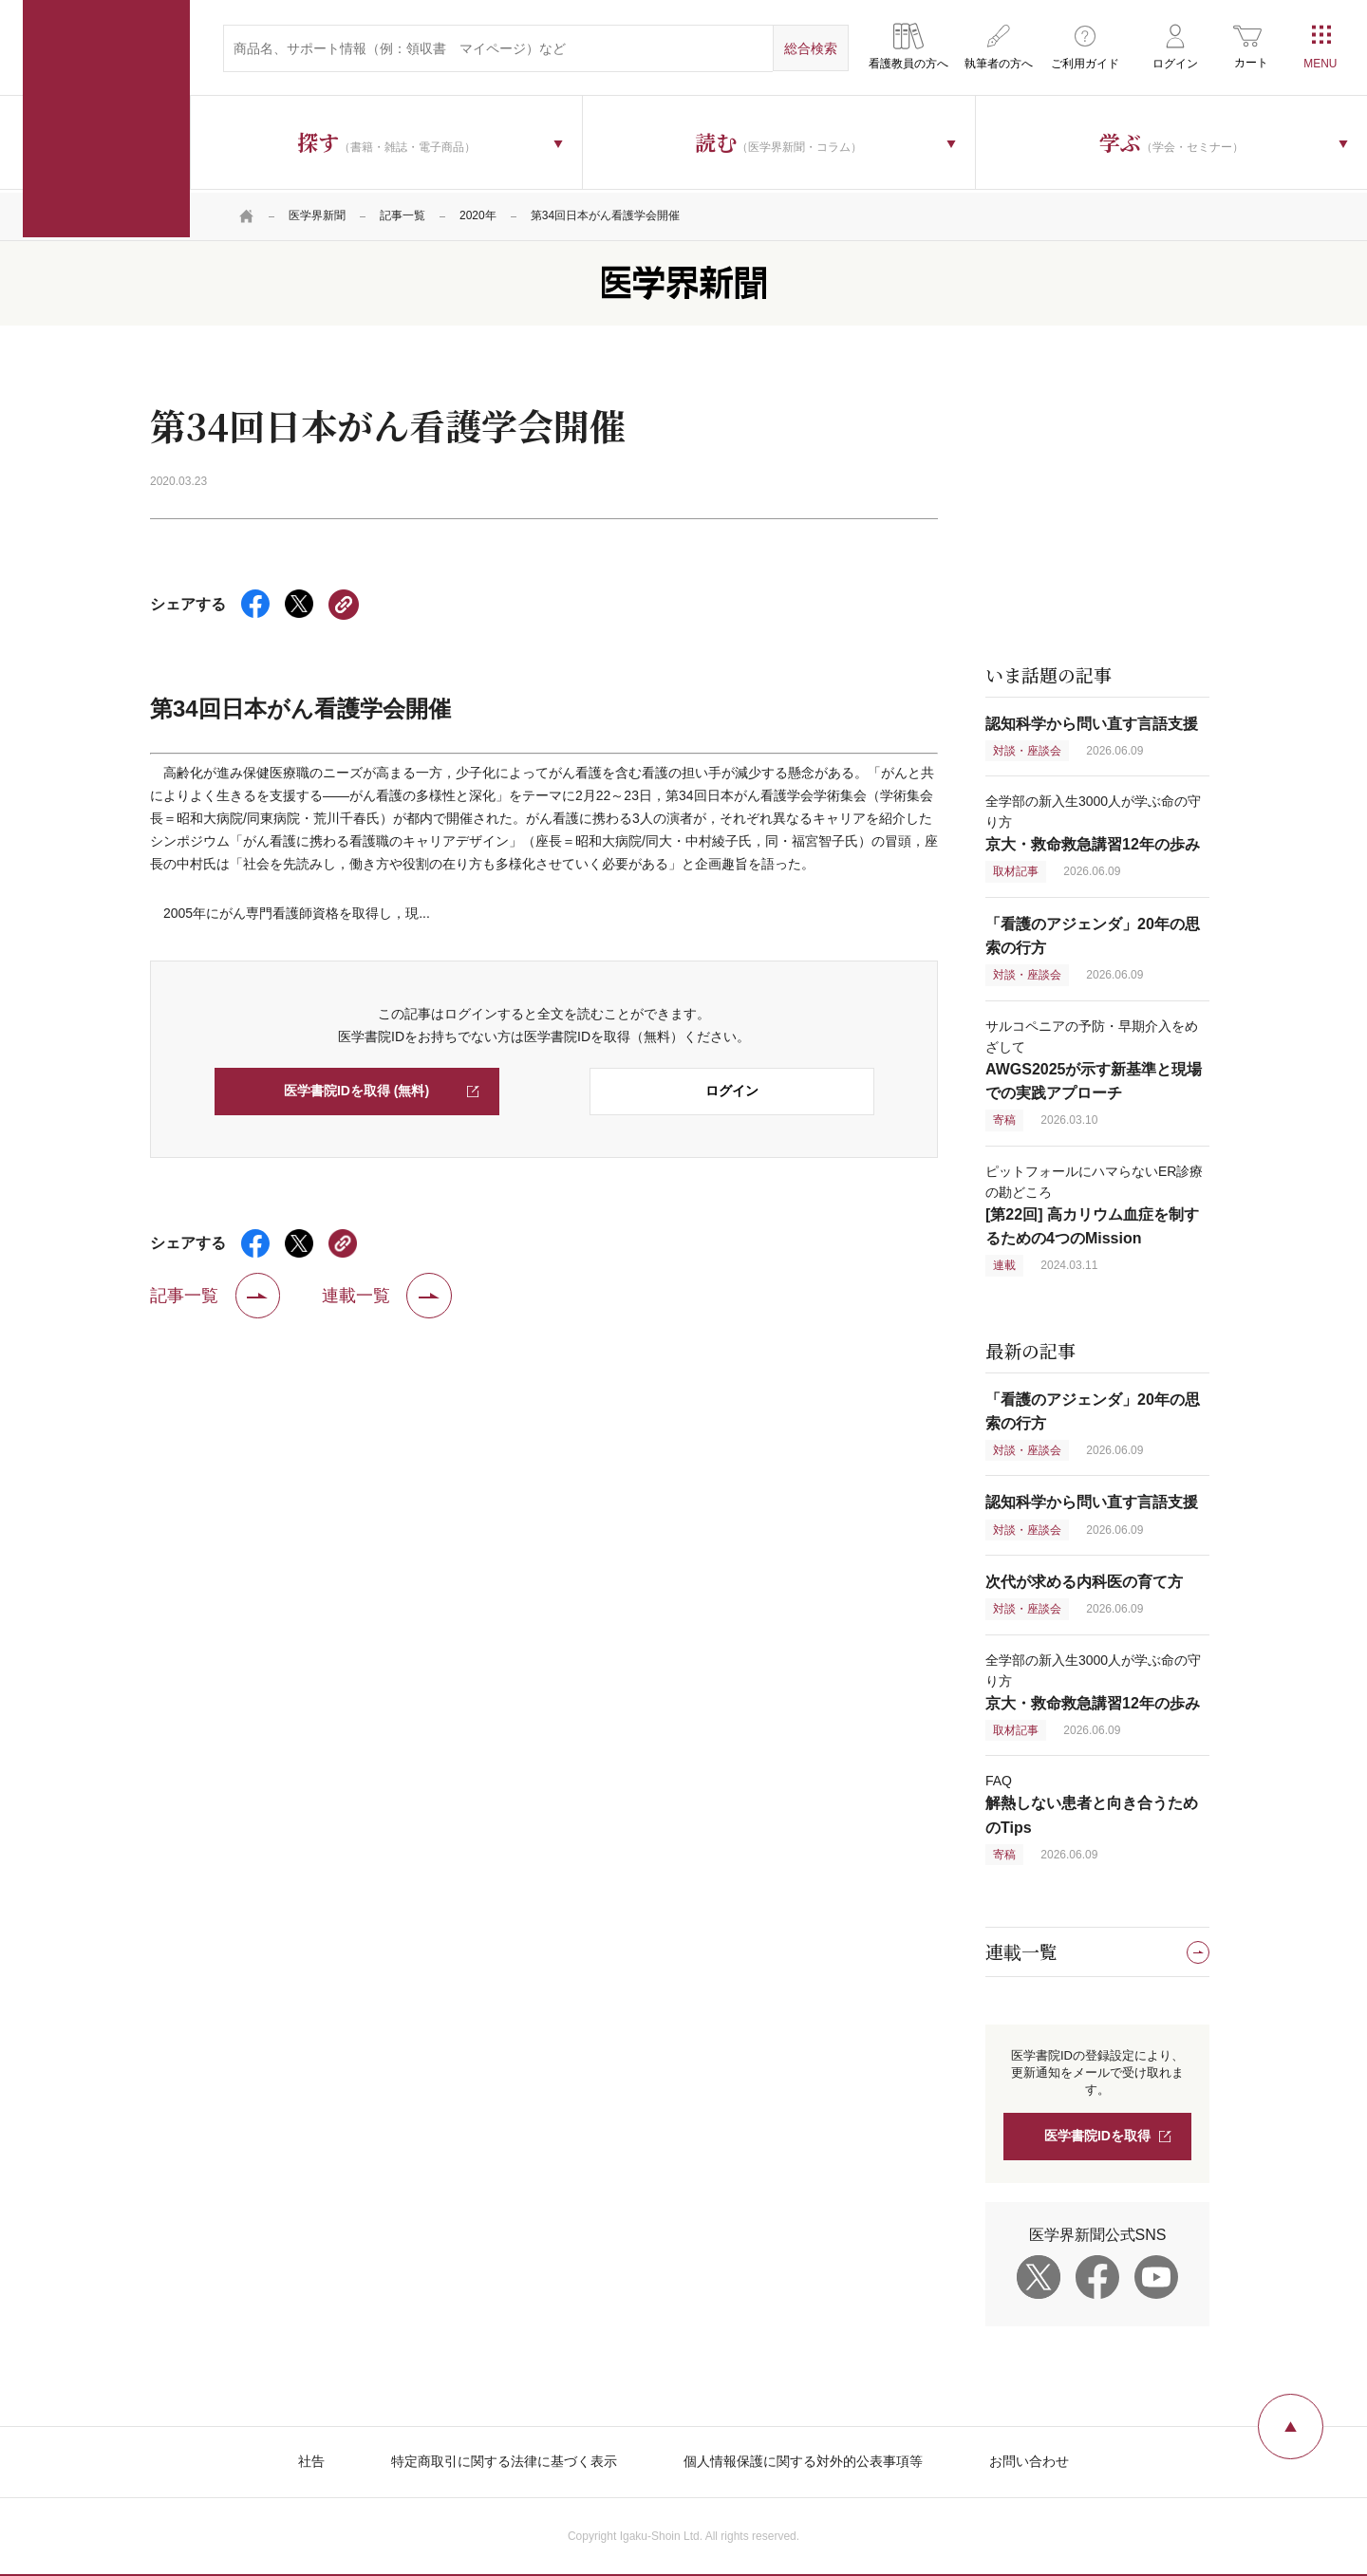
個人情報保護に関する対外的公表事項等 (803, 2458)
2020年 (477, 213)
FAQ (1091, 1802)
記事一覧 (402, 213)
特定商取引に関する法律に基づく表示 (504, 2458)
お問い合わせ (1029, 2458)
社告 (311, 2458)
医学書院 (106, 118)
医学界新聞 (317, 213)
